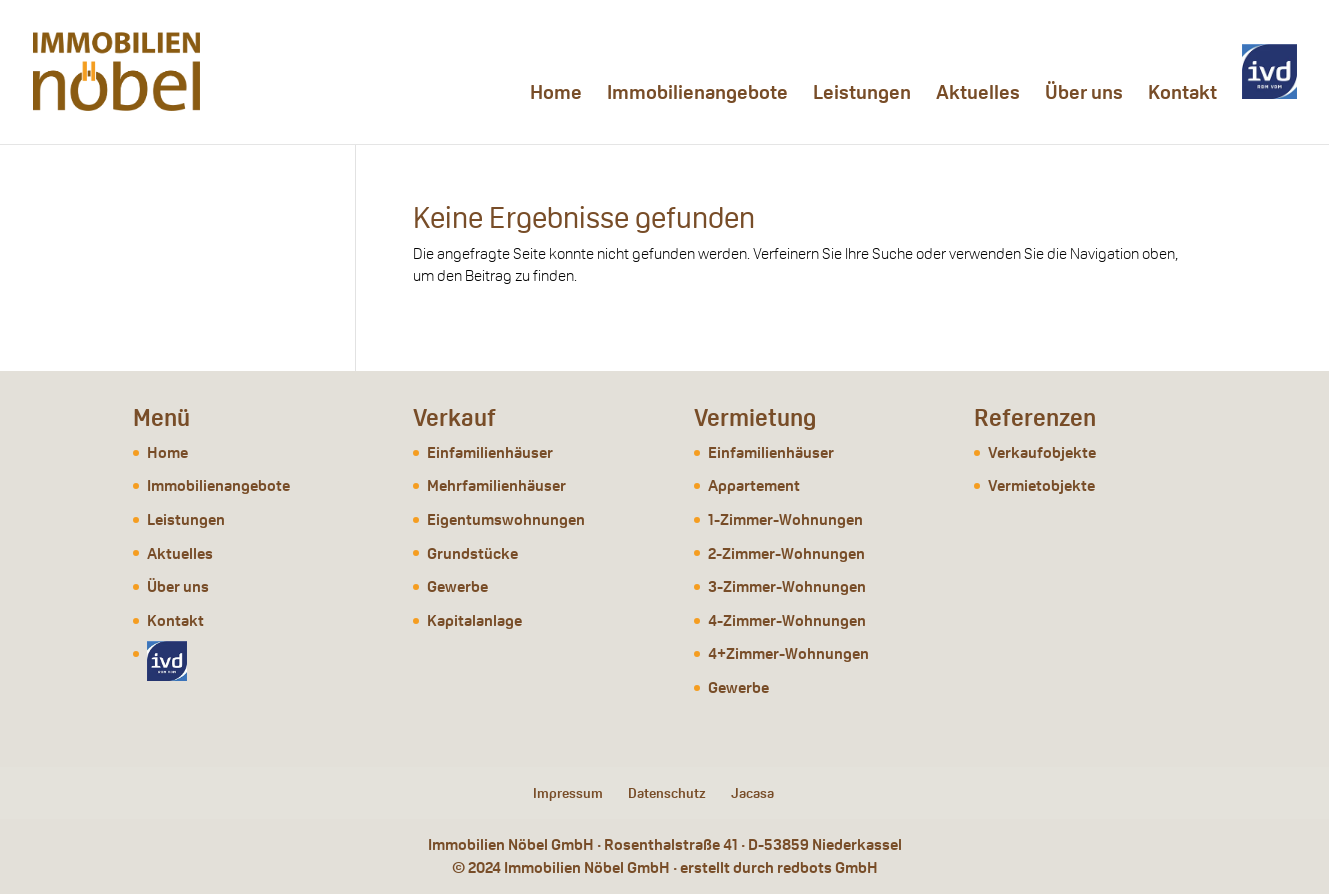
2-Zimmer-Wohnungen (786, 553)
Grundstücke (472, 553)
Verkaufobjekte (1042, 452)
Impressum (568, 793)
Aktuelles (978, 95)
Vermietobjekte (1041, 485)
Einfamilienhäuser (490, 452)
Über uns (1084, 95)
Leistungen (862, 95)
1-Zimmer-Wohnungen (785, 519)
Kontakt (1182, 95)
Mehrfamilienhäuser (496, 485)
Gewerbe (457, 586)
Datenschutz (667, 793)
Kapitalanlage (474, 620)
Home (556, 95)
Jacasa (752, 793)
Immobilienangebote (697, 95)
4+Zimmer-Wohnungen (788, 653)
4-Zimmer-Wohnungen (787, 620)
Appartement (754, 485)
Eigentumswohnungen (506, 519)
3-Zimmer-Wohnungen (787, 586)
